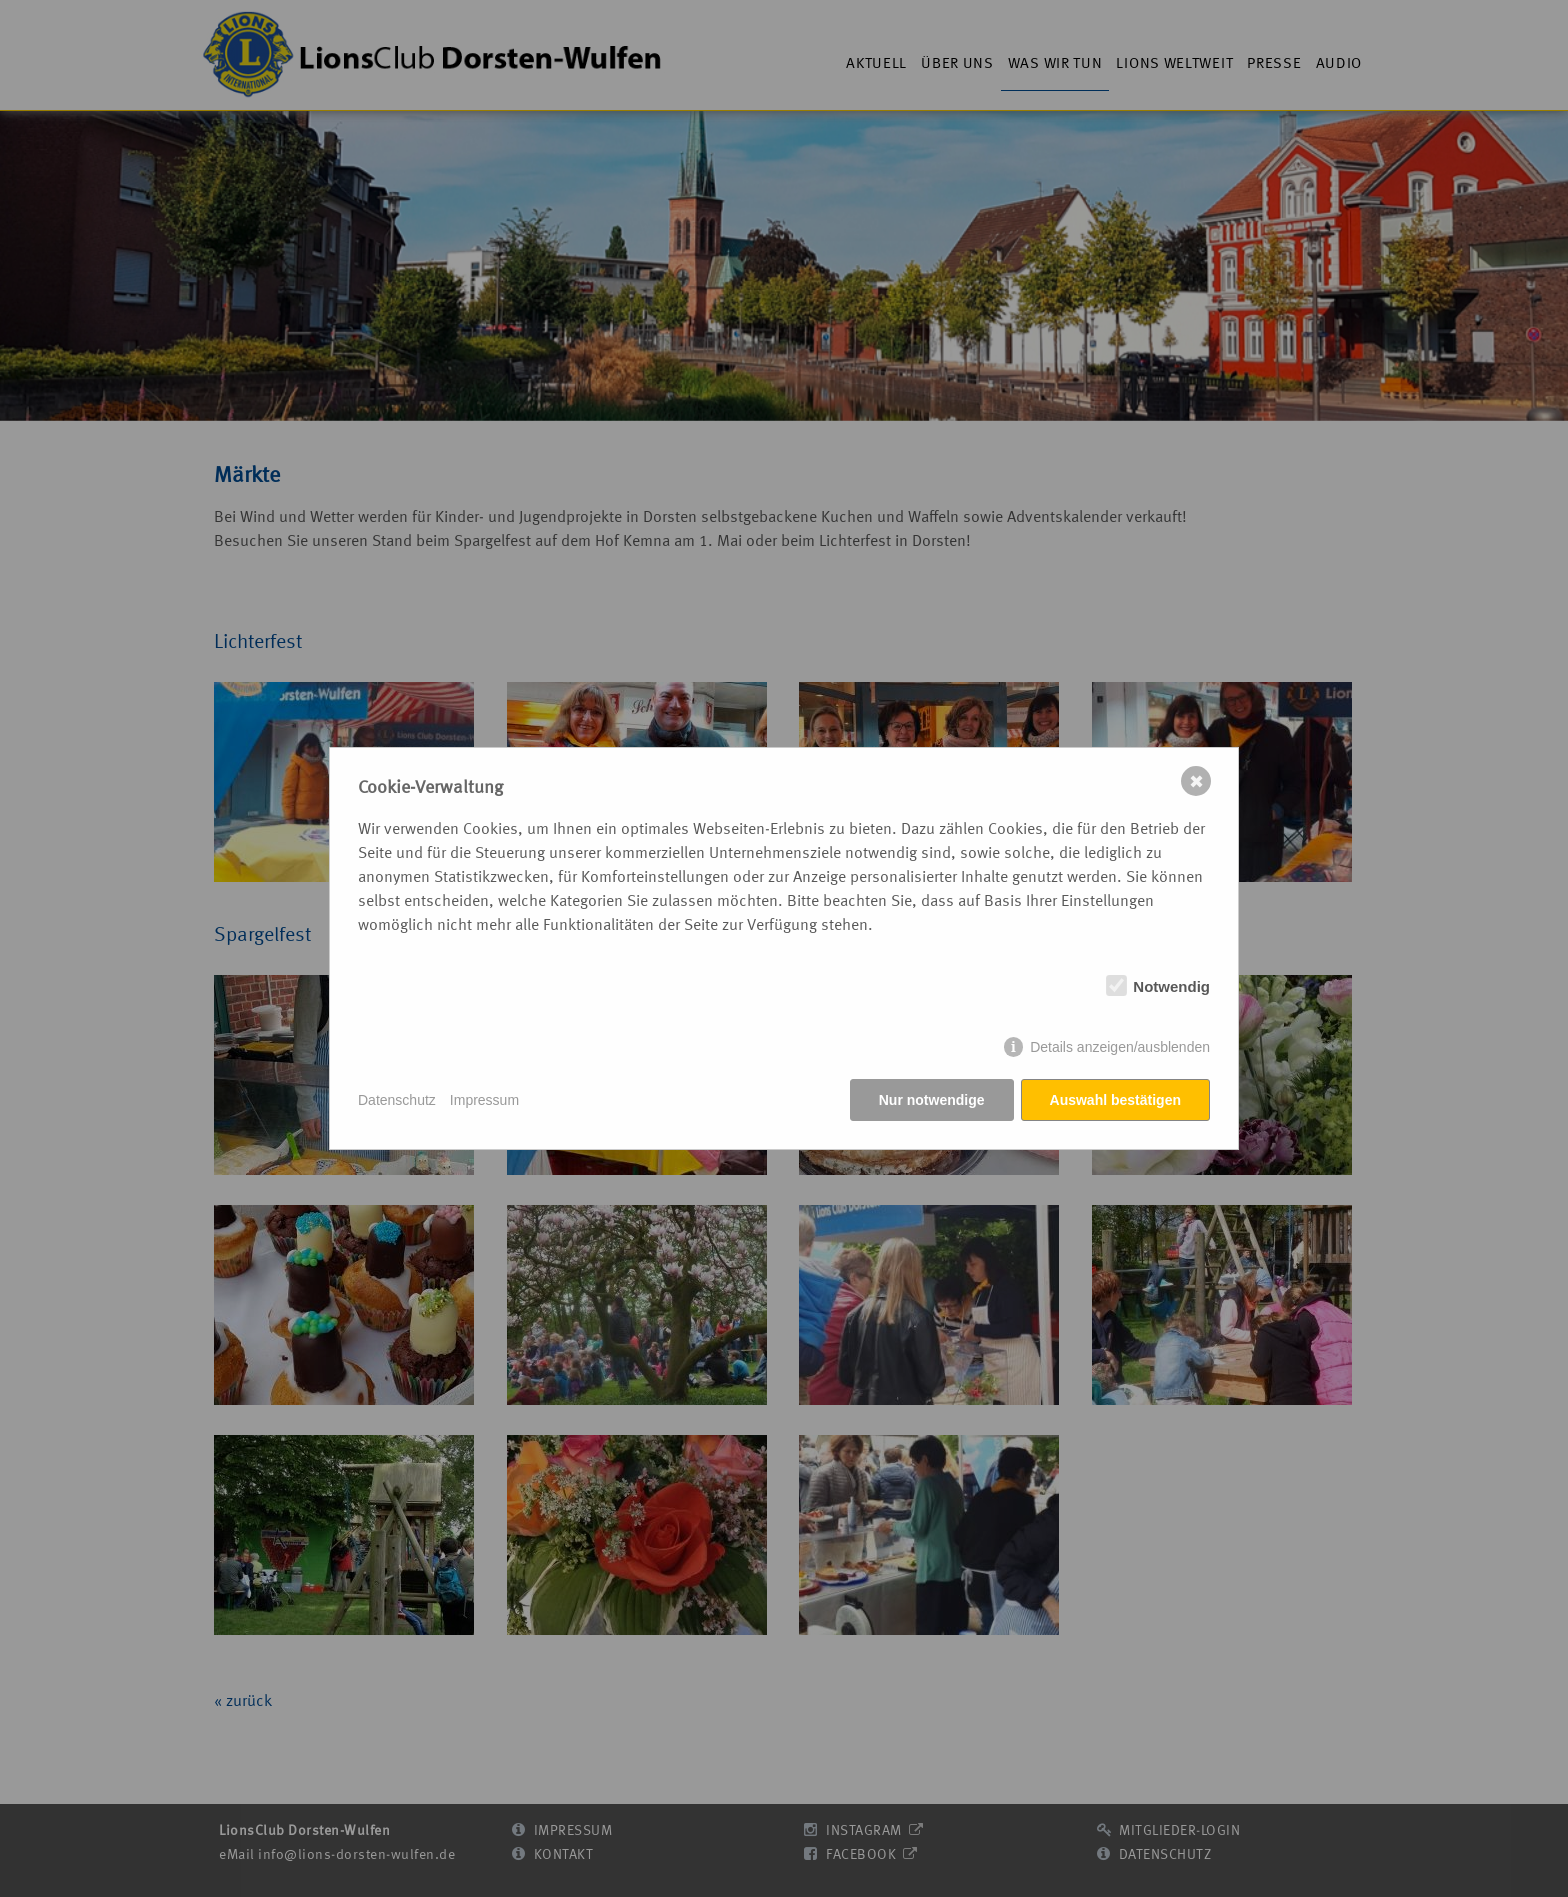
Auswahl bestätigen (1115, 1100)
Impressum (484, 1100)
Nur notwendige (932, 1100)
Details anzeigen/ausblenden (1120, 1047)
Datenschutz (397, 1100)
